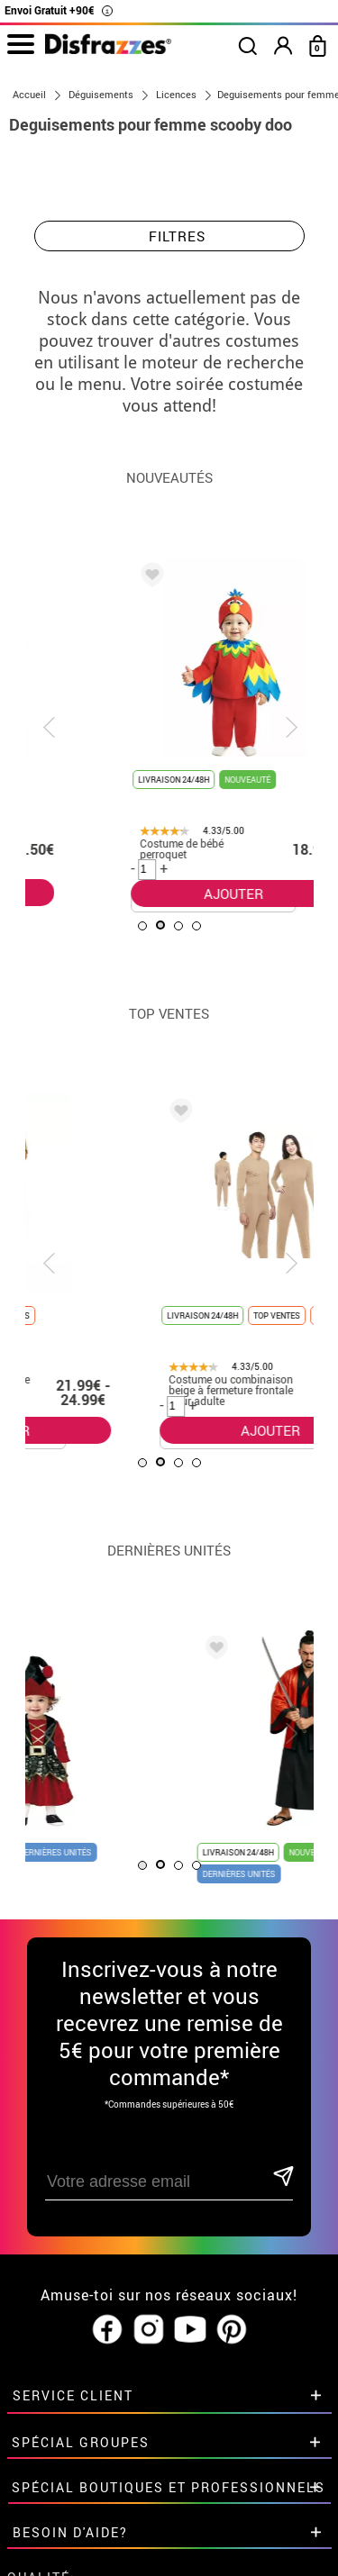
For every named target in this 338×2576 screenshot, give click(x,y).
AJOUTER (141, 893)
